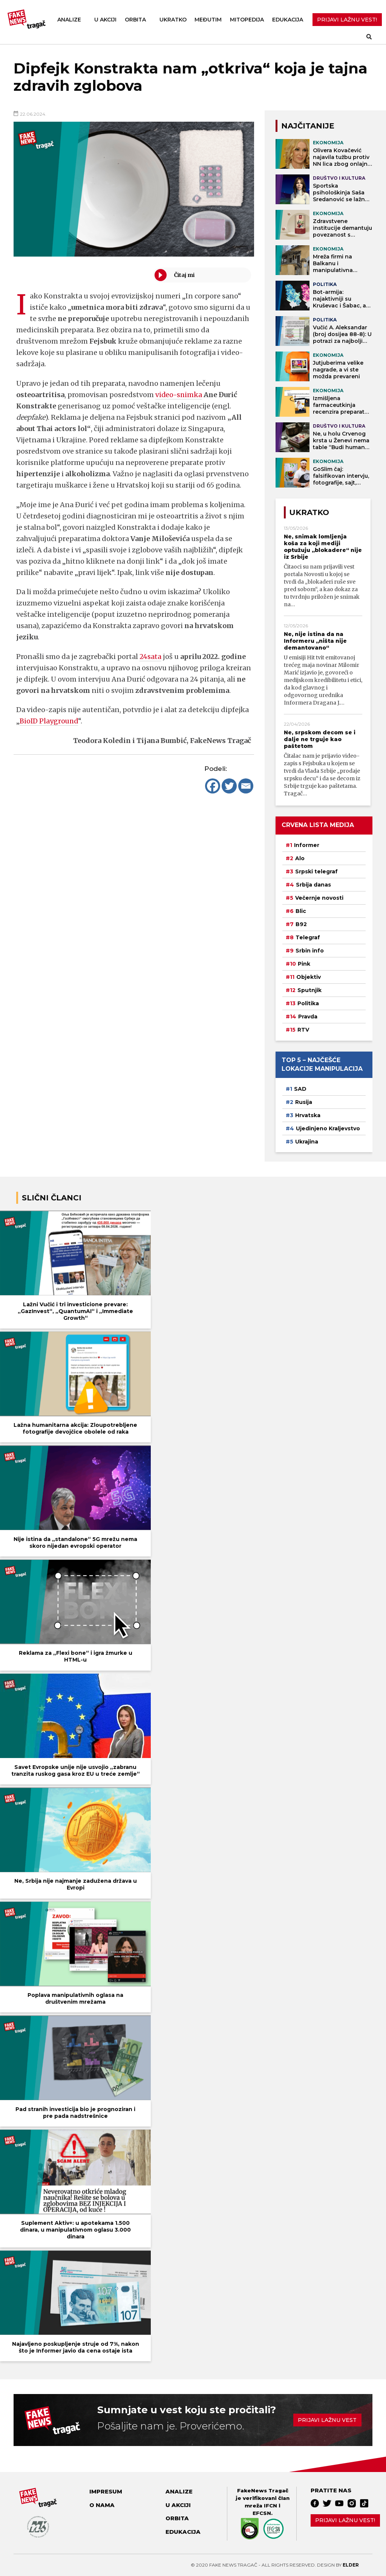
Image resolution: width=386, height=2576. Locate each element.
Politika (308, 1003)
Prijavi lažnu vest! (345, 2520)
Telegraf (308, 937)
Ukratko (173, 19)
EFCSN (262, 2513)
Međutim (208, 19)
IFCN (270, 2506)
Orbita (135, 19)
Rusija (303, 1102)
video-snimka (179, 394)
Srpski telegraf (316, 871)
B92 (301, 924)
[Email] (245, 785)
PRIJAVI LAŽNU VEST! (347, 19)
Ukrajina (306, 1141)
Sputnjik (309, 990)
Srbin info (310, 950)
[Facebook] (212, 785)
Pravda (307, 1016)
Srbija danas (313, 884)
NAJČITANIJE (307, 125)
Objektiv (308, 977)
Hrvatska (307, 1115)
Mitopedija (247, 19)
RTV (303, 1029)
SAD (300, 1088)
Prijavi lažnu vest (327, 2420)
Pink (304, 963)
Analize (69, 19)
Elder (351, 2565)
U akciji (105, 19)
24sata (150, 656)
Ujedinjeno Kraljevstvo (328, 1128)
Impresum (105, 2491)
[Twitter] (229, 785)
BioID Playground (50, 721)
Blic (301, 911)
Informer (306, 845)
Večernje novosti (319, 897)
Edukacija (287, 19)
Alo (300, 858)
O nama (102, 2505)
